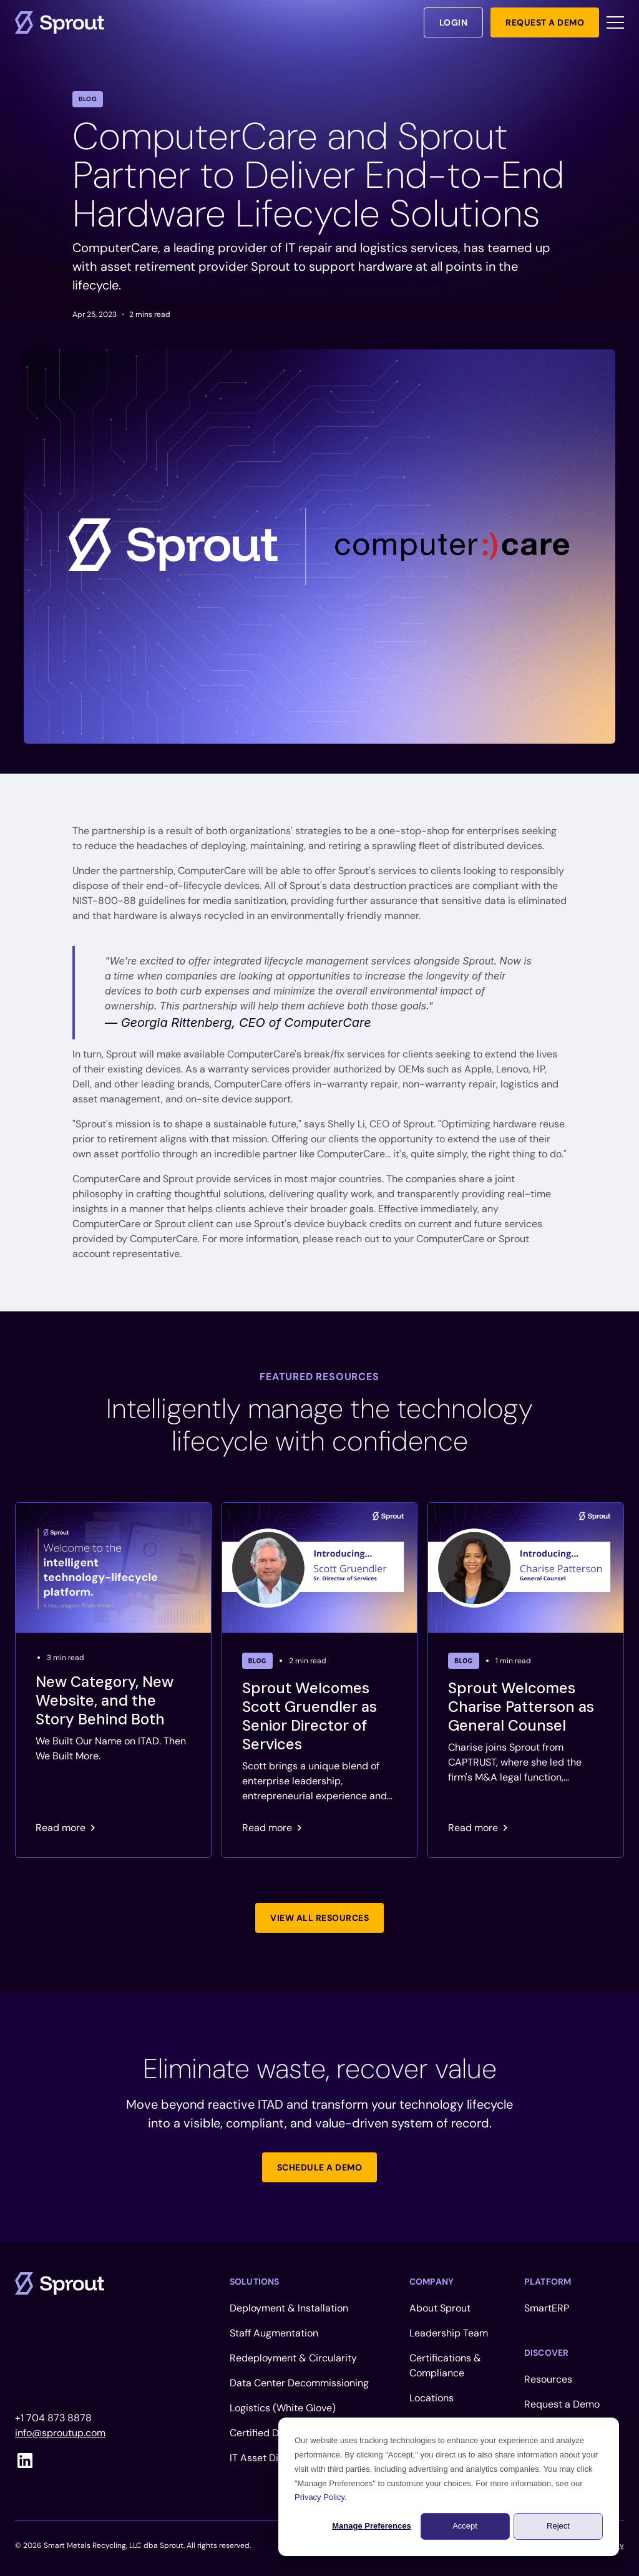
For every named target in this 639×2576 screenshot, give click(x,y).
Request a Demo (562, 2404)
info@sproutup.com (60, 2432)
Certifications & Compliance (445, 2365)
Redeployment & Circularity (293, 2358)
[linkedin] (25, 2461)
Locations (431, 2397)
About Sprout (440, 2308)
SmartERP (546, 2308)
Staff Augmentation (274, 2333)
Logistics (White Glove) (283, 2407)
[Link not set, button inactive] (319, 1918)
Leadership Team (448, 2333)
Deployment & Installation (289, 2308)
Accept (464, 2525)
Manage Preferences (371, 2525)
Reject (558, 2525)
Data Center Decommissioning (299, 2382)
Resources (548, 2379)
